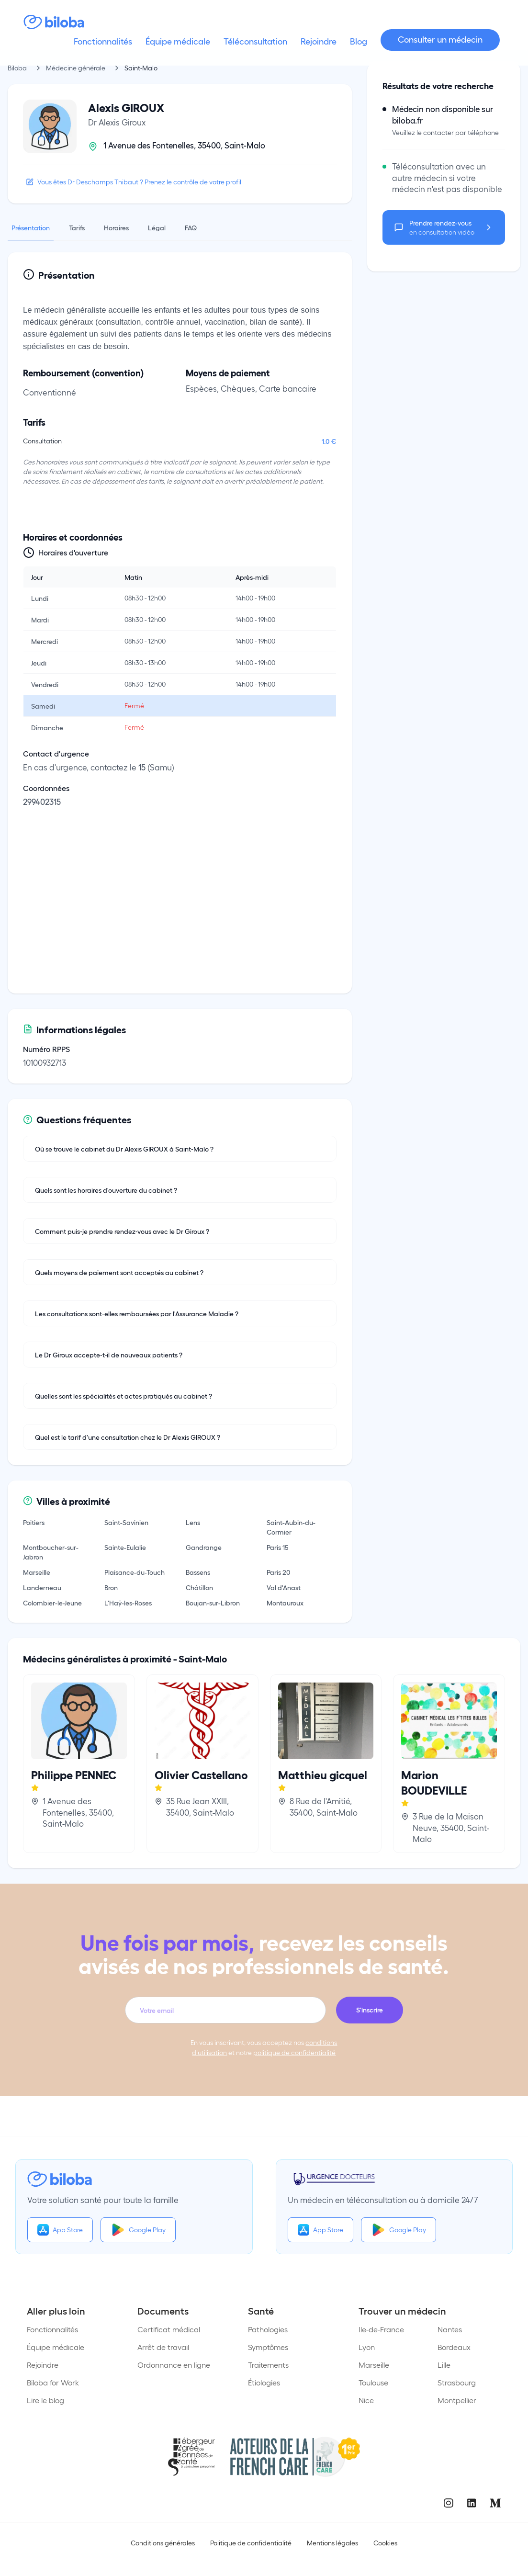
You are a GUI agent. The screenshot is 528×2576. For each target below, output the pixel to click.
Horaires (116, 227)
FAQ (191, 227)
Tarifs (77, 227)
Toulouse (373, 2382)
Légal (157, 227)
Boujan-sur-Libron (213, 1602)
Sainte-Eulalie (125, 1547)
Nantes (450, 2329)
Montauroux (285, 1602)
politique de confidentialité (294, 2052)
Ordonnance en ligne (173, 2364)
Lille (444, 2364)
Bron (111, 1587)
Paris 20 (278, 1572)
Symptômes (268, 2346)
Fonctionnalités (52, 2329)
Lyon (367, 2346)
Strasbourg (457, 2382)
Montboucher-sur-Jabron (51, 1551)
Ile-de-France (381, 2329)
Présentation (30, 227)
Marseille (36, 1572)
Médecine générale (75, 68)
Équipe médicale (55, 2346)
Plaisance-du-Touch (134, 1572)
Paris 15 (278, 1547)
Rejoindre (42, 2364)
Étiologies (264, 2382)
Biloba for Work (53, 2382)
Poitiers (34, 1522)
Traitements (268, 2364)
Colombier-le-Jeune (52, 1602)
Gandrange (204, 1547)
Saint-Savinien (126, 1522)
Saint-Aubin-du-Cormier (291, 1527)
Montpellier (457, 2400)
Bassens (198, 1572)
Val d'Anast (284, 1587)
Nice (366, 2400)
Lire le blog (45, 2400)
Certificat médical (168, 2329)
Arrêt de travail (163, 2346)
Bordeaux (454, 2346)
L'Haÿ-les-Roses (128, 1602)
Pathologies (268, 2329)
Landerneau (42, 1587)
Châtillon (199, 1587)
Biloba (17, 68)
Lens (193, 1522)
